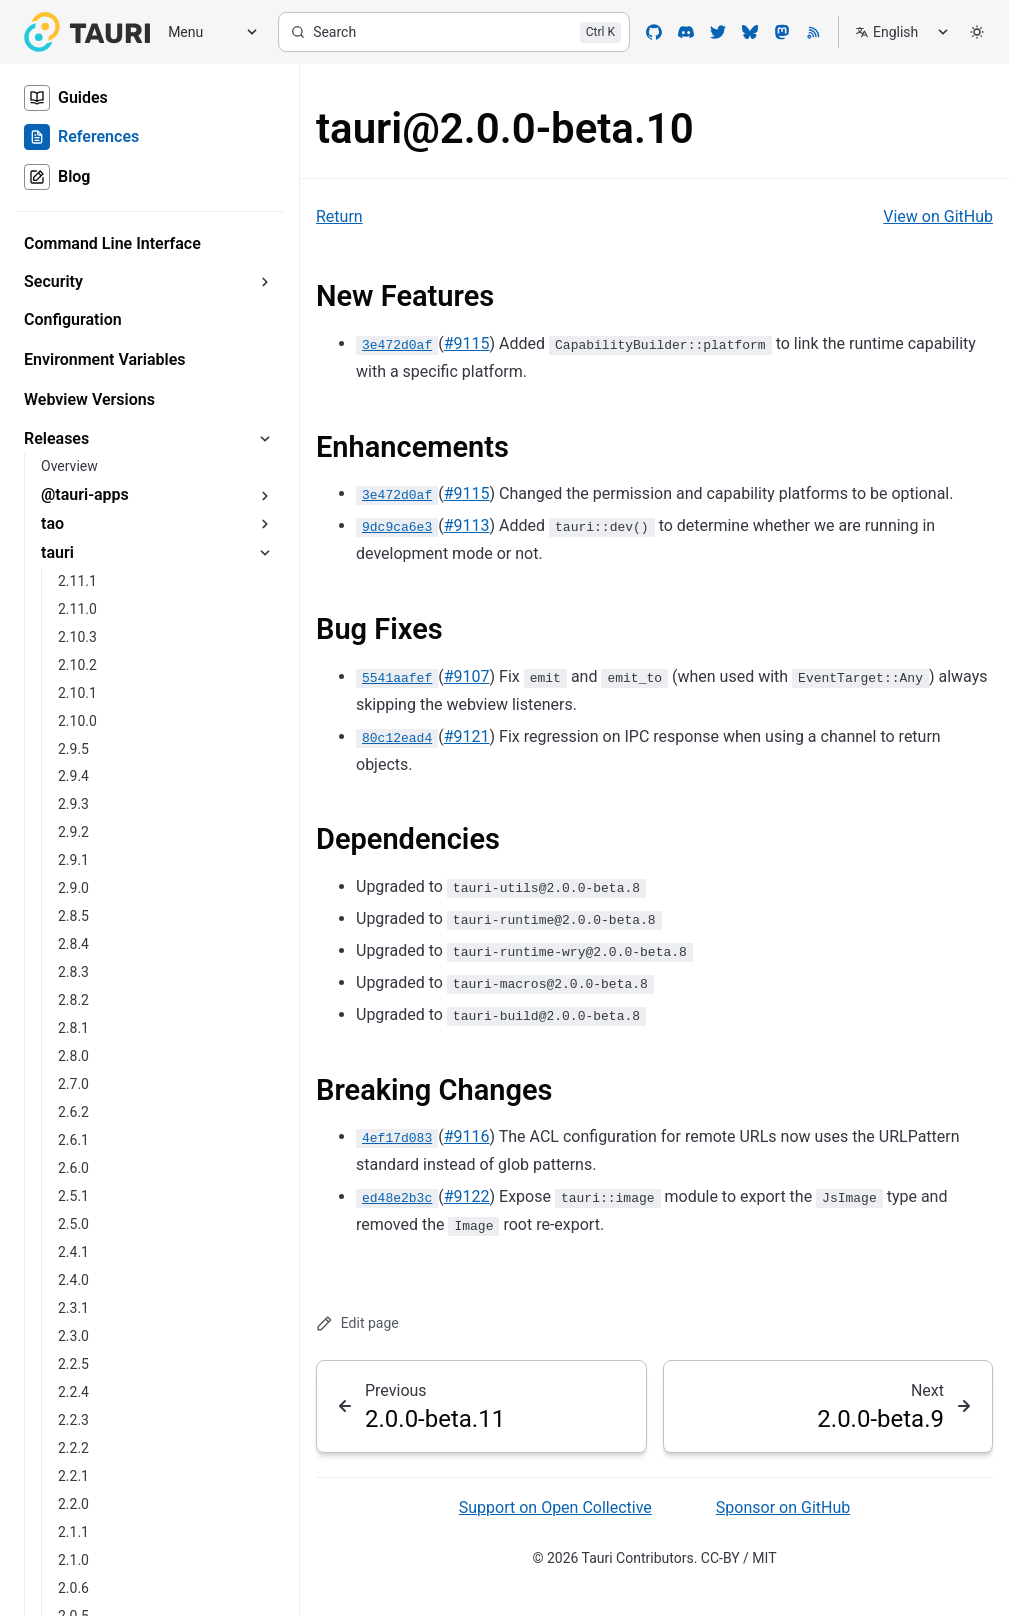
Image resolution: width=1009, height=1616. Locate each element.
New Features (405, 296)
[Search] (454, 32)
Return (339, 216)
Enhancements (412, 447)
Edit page (357, 1323)
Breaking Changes (434, 1090)
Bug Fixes (379, 629)
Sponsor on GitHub (783, 1507)
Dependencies (408, 839)
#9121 (467, 736)
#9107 (467, 676)
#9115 (467, 343)
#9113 (467, 525)
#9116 (467, 1136)
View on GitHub (938, 216)
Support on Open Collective (555, 1507)
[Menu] (206, 32)
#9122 (467, 1196)
